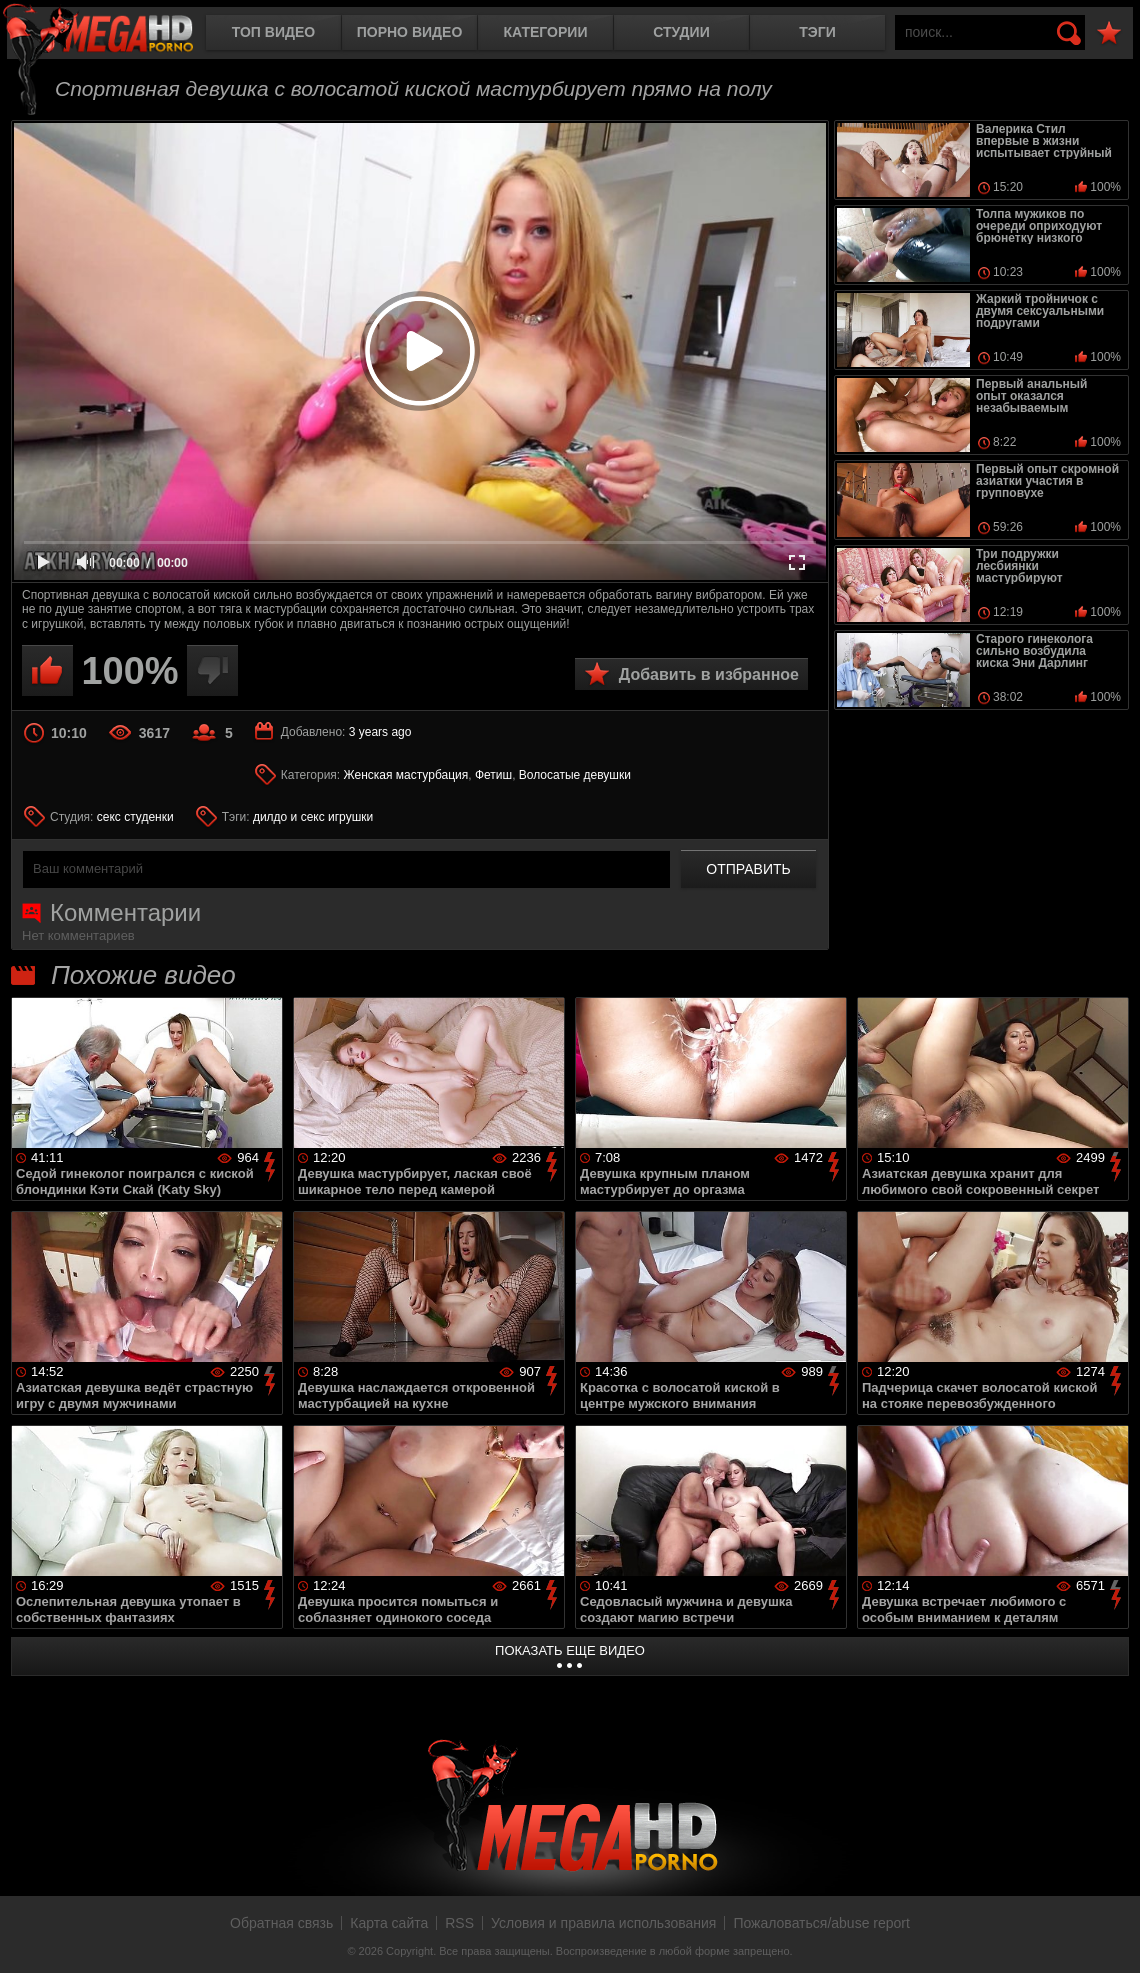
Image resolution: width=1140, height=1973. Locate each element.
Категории (546, 32)
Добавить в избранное (709, 674)
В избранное (1109, 33)
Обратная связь (281, 1923)
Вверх (1110, 1936)
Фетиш (493, 775)
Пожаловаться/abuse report (821, 1923)
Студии (681, 32)
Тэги (817, 32)
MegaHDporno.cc (115, 34)
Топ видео (273, 32)
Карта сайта (389, 1923)
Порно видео (410, 32)
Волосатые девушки (575, 775)
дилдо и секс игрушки (313, 817)
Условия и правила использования (603, 1923)
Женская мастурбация (406, 775)
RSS (459, 1923)
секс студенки (135, 817)
